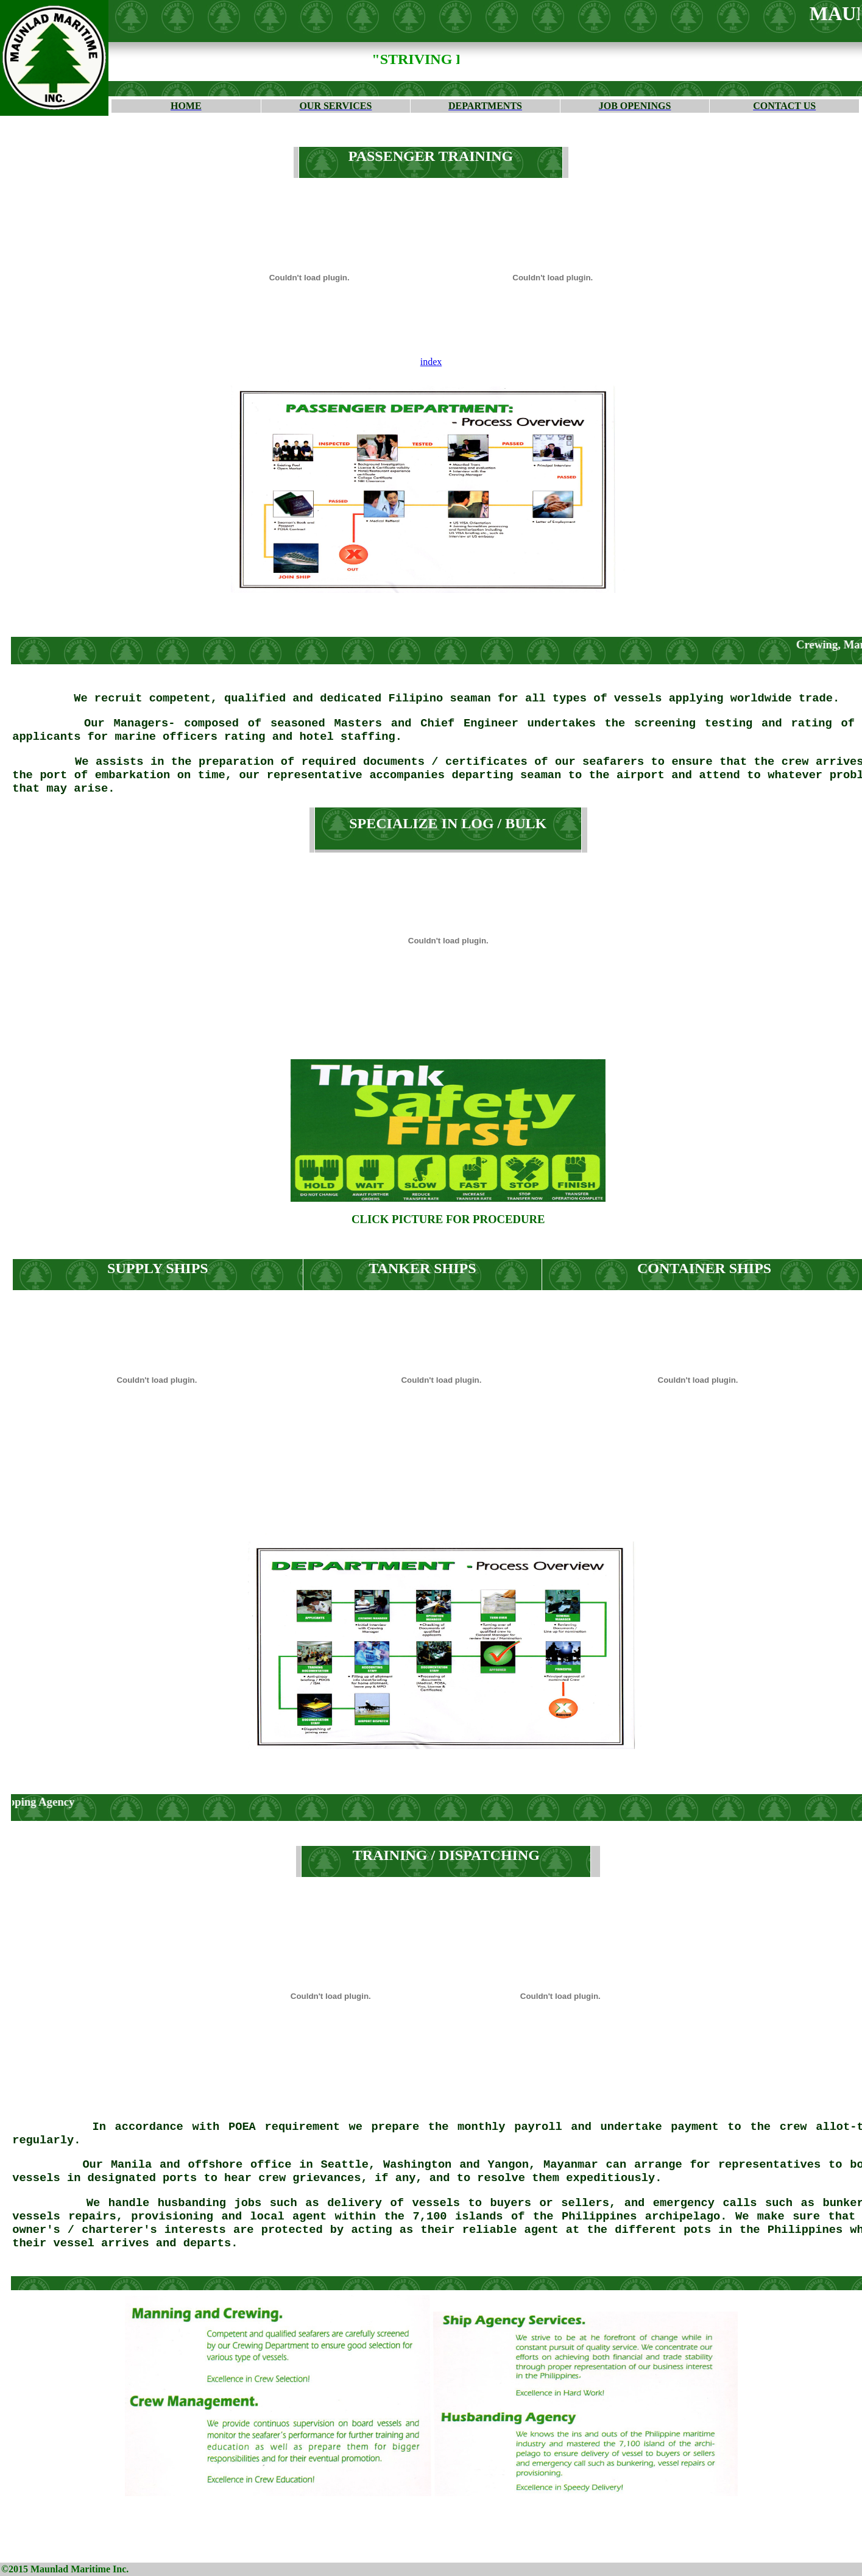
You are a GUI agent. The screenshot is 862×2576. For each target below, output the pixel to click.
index (431, 362)
